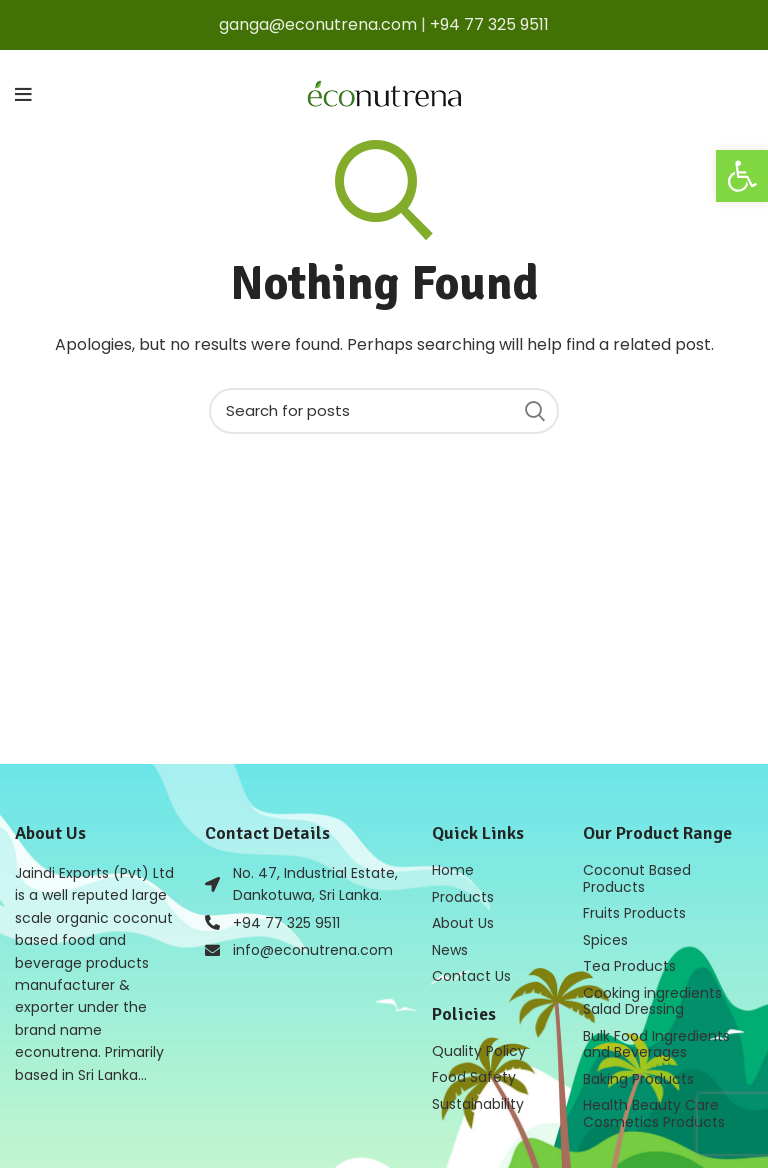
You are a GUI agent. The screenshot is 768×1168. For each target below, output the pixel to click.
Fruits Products (634, 912)
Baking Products (638, 1074)
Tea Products (629, 964)
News (450, 948)
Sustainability (478, 1100)
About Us (463, 922)
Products (463, 896)
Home (453, 870)
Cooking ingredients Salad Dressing (652, 998)
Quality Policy (479, 1048)
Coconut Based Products (637, 878)
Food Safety (474, 1074)
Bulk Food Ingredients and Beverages (656, 1040)
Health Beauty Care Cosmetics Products (654, 1108)
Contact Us (471, 974)
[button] (742, 176)
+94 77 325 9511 (489, 24)
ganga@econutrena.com (318, 24)
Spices (605, 938)
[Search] (384, 411)
